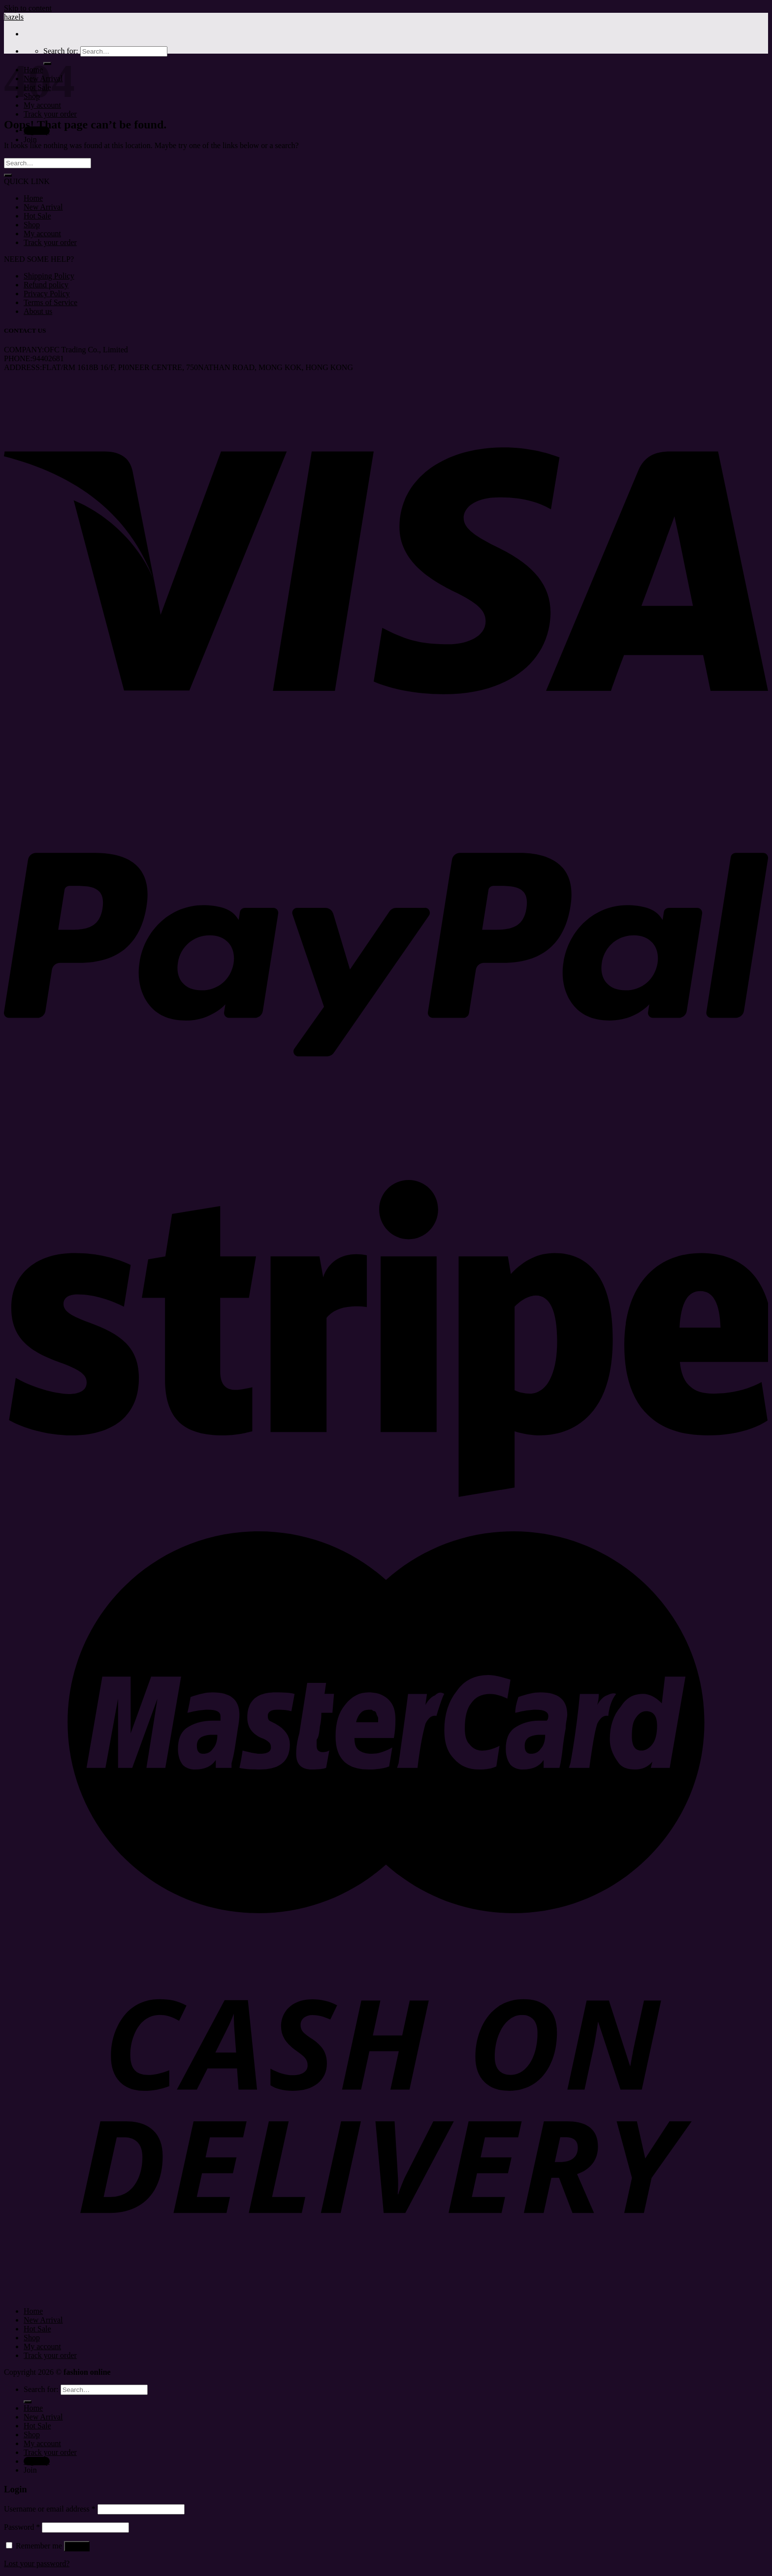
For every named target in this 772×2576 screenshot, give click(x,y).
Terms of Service (50, 302)
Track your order (50, 114)
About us (38, 311)
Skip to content (28, 8)
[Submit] (8, 175)
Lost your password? (36, 2563)
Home (33, 198)
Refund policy (46, 284)
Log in (77, 2546)
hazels (14, 17)
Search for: (60, 51)
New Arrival (43, 207)
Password (22, 2527)
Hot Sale (37, 216)
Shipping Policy (49, 276)
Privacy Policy (47, 293)
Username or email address (50, 2509)
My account (42, 233)
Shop (32, 224)
